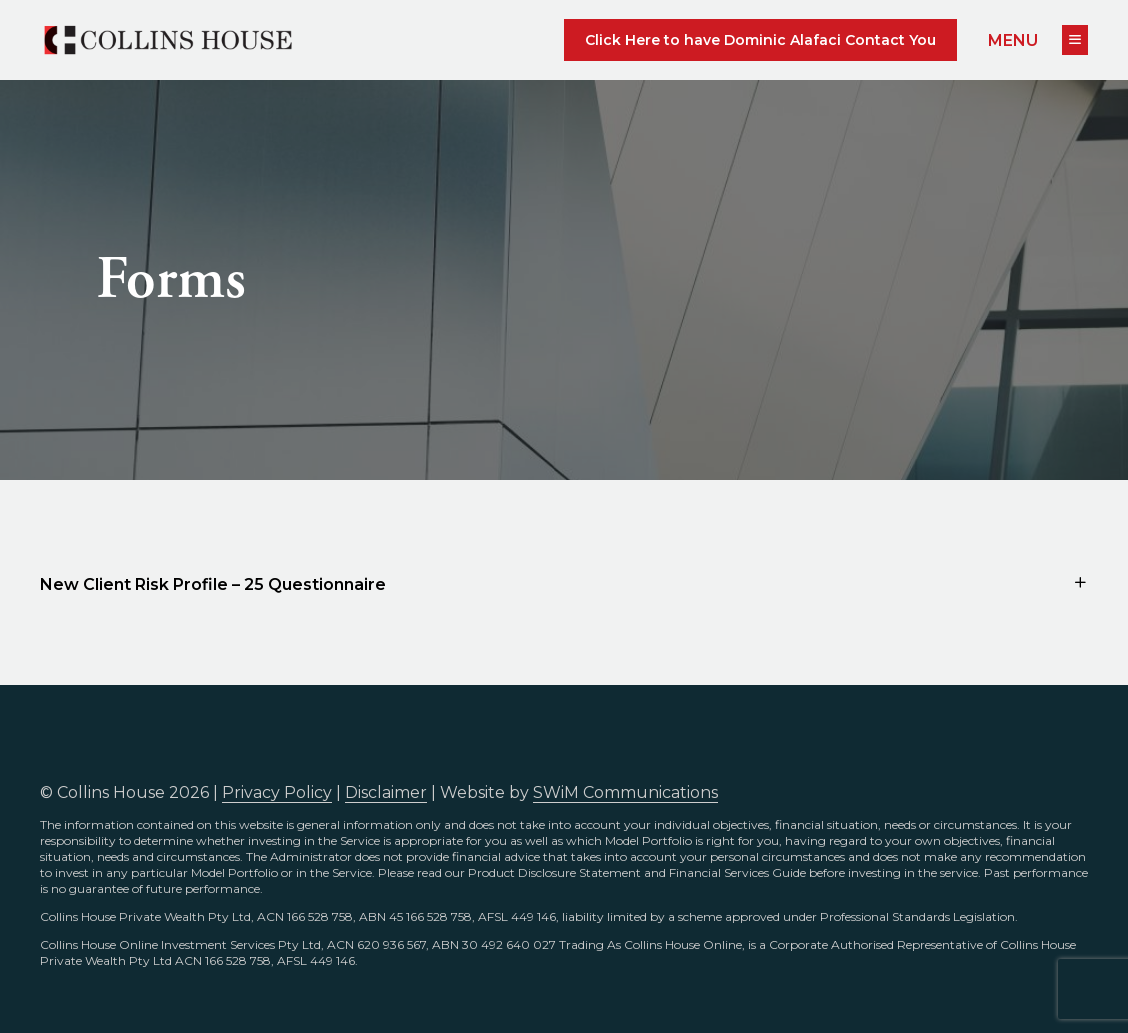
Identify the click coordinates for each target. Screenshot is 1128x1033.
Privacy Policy (277, 792)
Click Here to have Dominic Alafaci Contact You (760, 40)
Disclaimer (386, 792)
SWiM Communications (625, 792)
